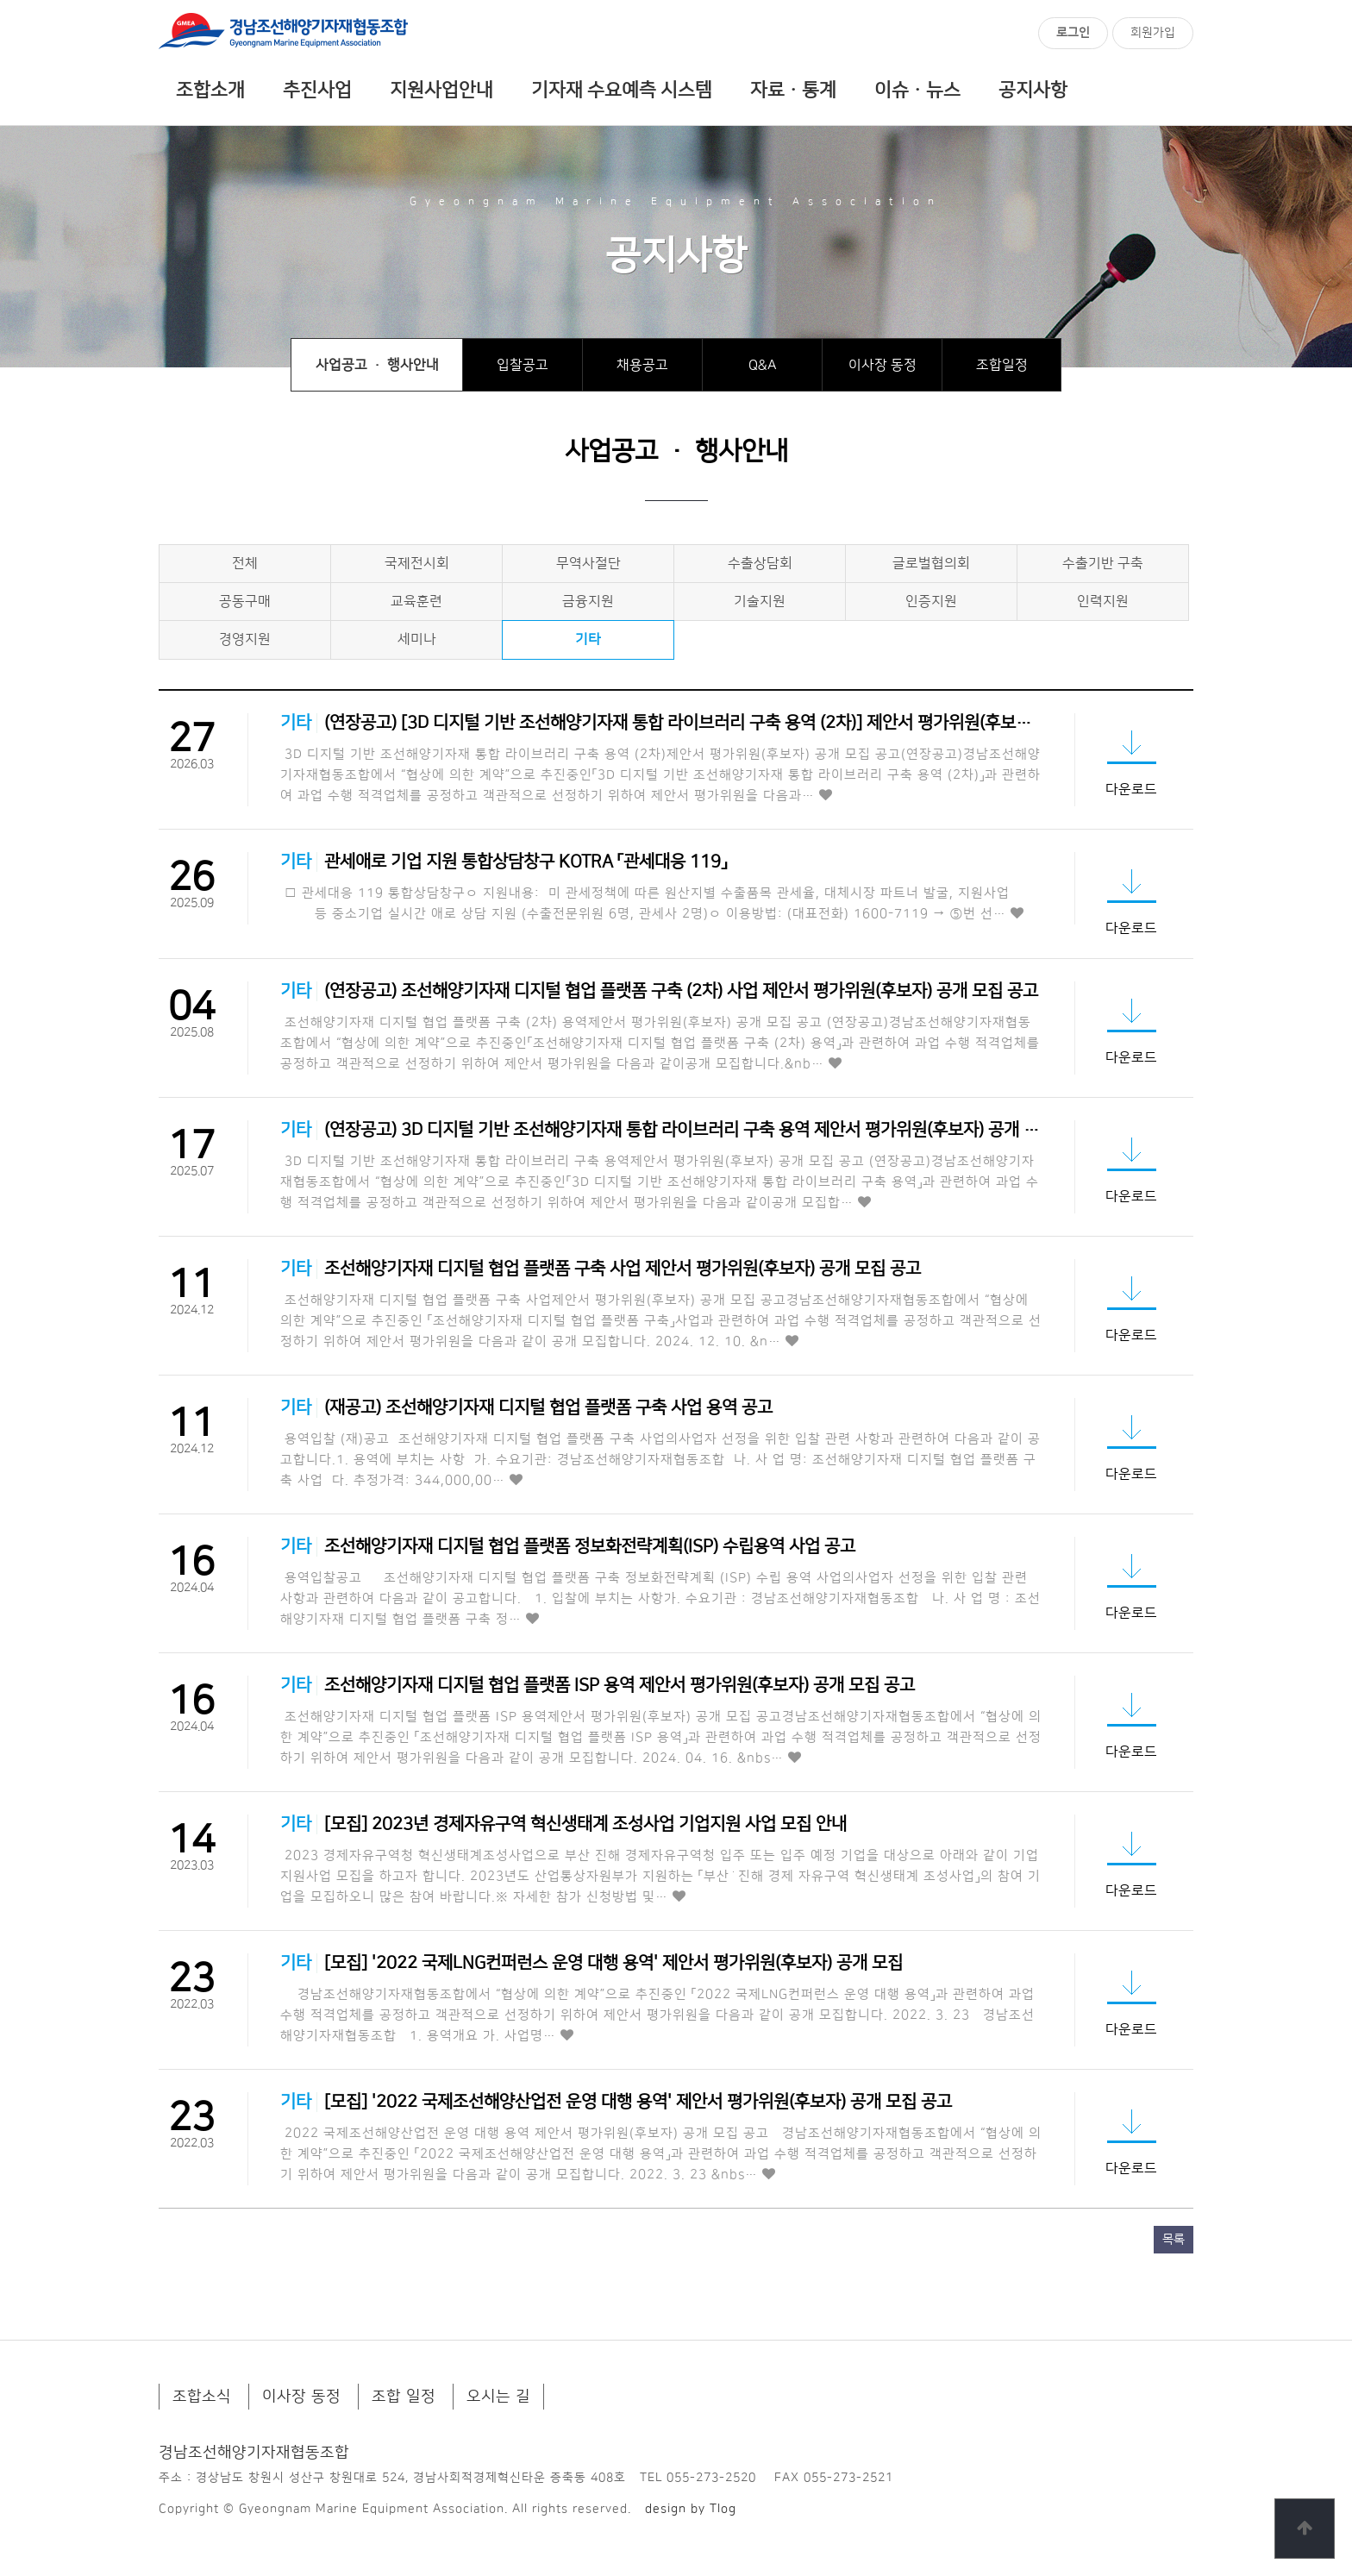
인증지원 (931, 601)
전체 (245, 563)
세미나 (416, 639)
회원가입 (1152, 33)
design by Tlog (690, 2509)
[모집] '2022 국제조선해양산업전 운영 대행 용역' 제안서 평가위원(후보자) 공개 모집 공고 (638, 2101)
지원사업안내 (441, 90)
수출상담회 (760, 563)
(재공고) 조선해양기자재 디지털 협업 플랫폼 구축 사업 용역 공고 (548, 1407)
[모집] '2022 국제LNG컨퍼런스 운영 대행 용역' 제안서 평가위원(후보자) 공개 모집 (613, 1962)
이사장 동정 (882, 365)
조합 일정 (403, 2396)
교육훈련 (416, 601)
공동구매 (245, 601)
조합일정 (1002, 365)
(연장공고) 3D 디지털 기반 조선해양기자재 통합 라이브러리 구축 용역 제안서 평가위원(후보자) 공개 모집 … (699, 1129)
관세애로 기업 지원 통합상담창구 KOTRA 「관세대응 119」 (525, 861)
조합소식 (201, 2396)
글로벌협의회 (931, 563)
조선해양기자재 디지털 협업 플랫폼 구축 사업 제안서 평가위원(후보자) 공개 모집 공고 (622, 1268)
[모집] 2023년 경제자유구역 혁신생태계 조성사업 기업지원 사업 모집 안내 (585, 1823)
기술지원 (760, 601)
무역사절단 (588, 563)
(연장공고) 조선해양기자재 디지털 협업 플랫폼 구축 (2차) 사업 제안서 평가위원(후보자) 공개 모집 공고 (681, 990)
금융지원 (588, 601)
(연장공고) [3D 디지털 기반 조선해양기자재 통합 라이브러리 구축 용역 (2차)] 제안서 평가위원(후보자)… (688, 722)
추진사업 (317, 90)
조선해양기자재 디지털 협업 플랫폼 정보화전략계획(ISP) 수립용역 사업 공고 (589, 1546)
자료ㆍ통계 (793, 90)
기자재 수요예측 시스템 (621, 90)
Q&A (762, 365)
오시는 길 (498, 2396)
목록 (1173, 2240)
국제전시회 (417, 563)
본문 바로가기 (0, 0)
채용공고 (642, 365)
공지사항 (1032, 90)
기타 (588, 639)
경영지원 (245, 639)
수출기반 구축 (1102, 563)
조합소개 (210, 90)
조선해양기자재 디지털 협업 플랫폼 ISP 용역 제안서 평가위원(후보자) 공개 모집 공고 (619, 1685)
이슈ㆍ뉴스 (917, 90)
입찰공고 (522, 365)
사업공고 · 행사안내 (377, 365)
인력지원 (1103, 601)
